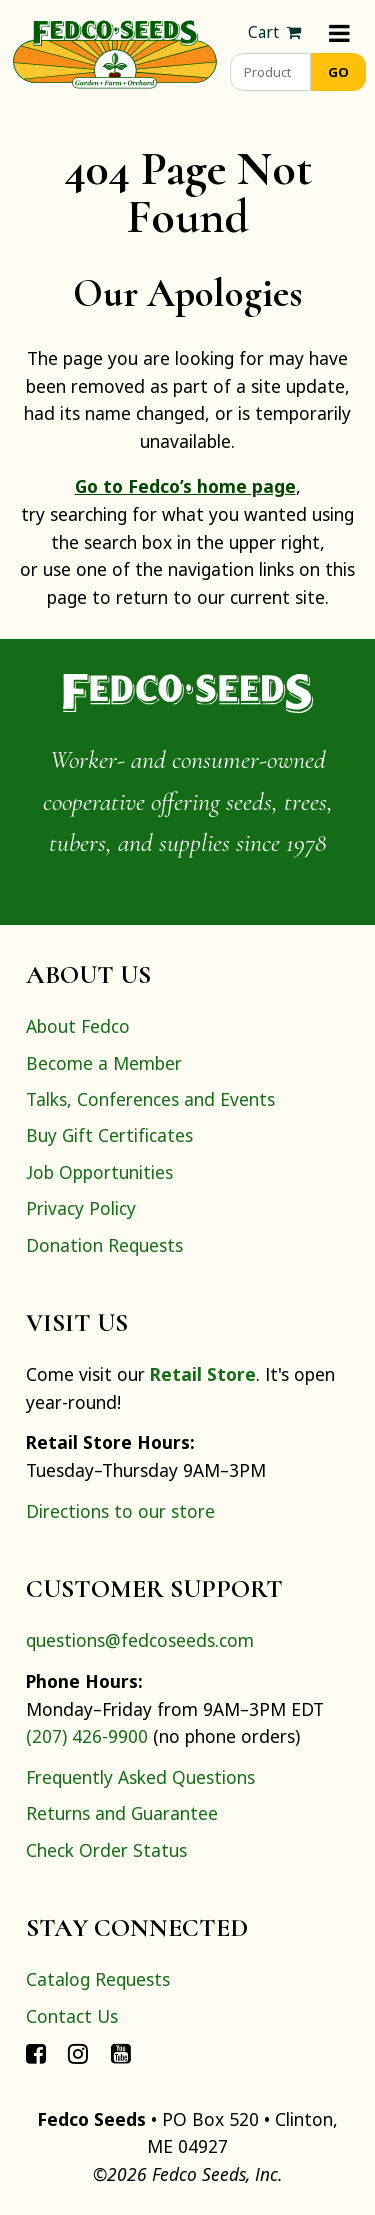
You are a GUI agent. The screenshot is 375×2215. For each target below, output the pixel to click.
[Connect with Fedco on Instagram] (78, 2052)
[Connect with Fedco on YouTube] (121, 2052)
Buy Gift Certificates (109, 1135)
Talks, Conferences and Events (150, 1099)
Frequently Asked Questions (140, 1777)
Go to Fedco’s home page (185, 486)
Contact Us (72, 2016)
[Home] (115, 52)
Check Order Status (106, 1850)
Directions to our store (120, 1511)
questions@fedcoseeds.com (140, 1640)
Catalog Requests (98, 1979)
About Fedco (78, 1026)
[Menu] (339, 32)
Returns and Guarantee (122, 1813)
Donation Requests (104, 1245)
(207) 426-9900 (87, 1736)
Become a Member (104, 1063)
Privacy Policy (81, 1208)
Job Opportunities (99, 1172)
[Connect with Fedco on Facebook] (36, 2052)
